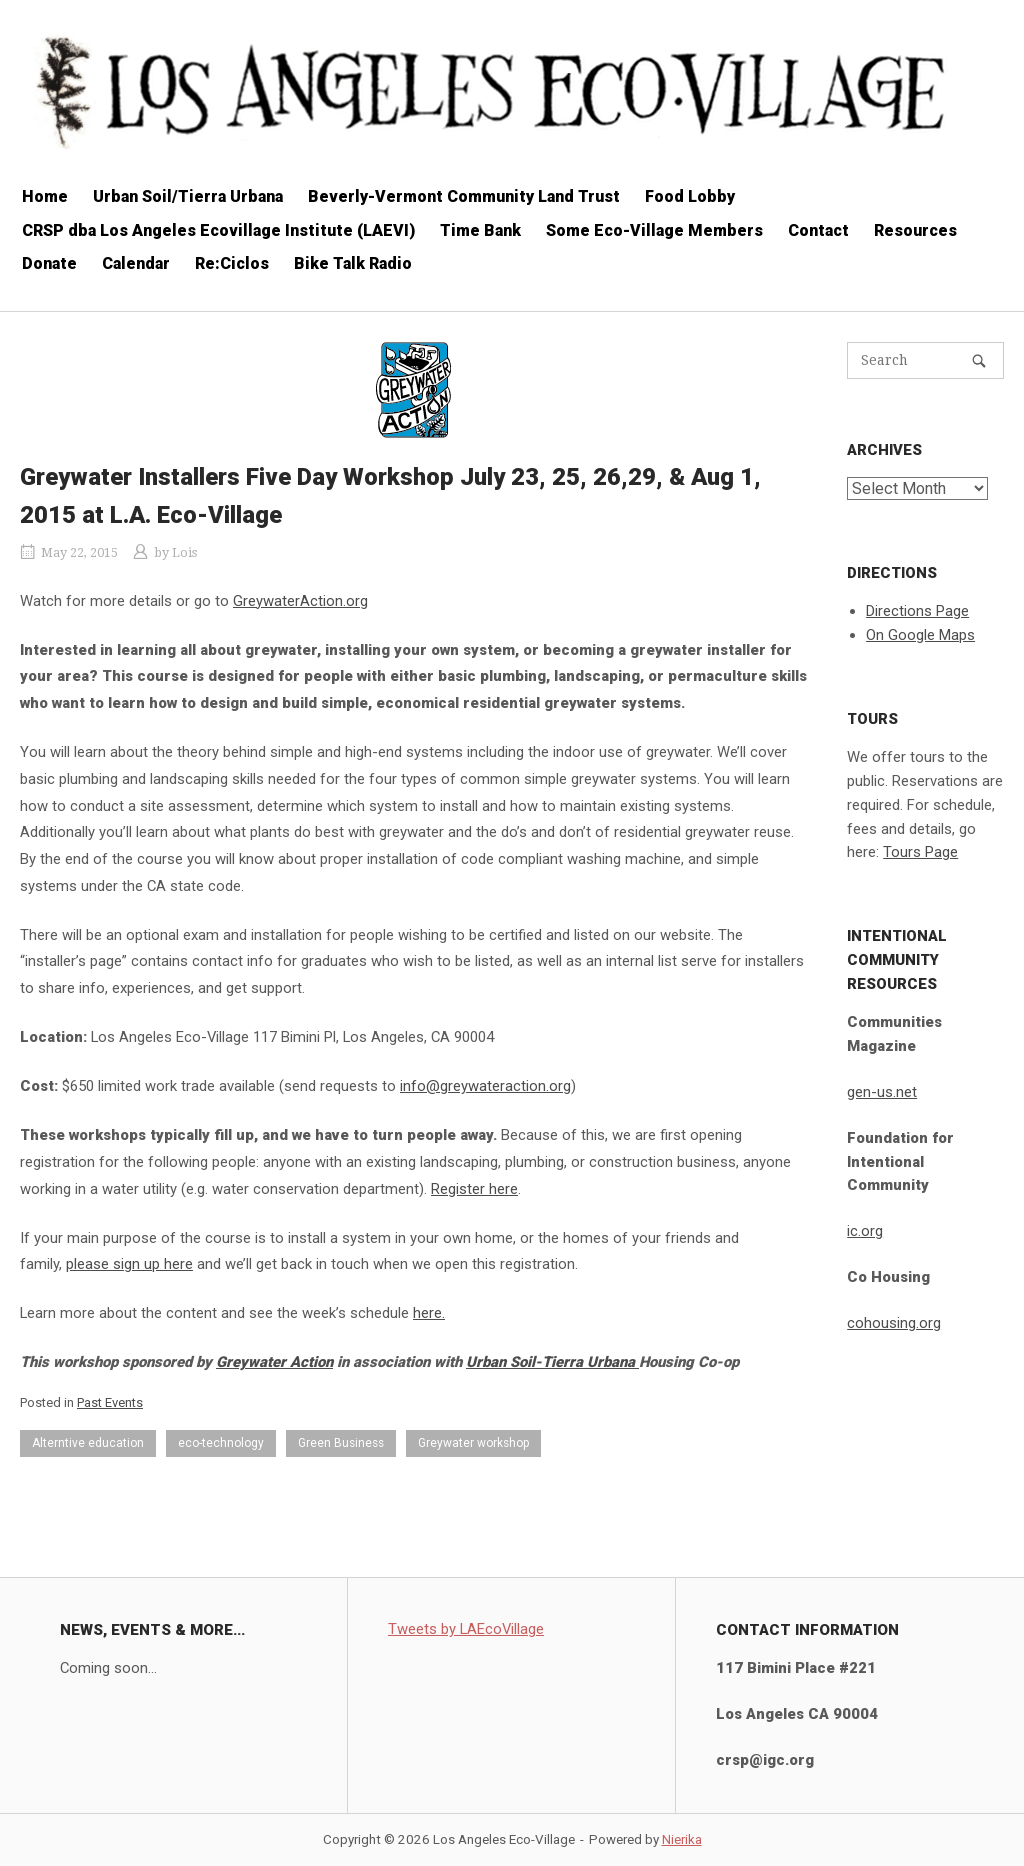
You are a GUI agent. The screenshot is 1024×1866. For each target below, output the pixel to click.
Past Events (110, 1402)
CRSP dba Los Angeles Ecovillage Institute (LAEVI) (218, 230)
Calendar (136, 263)
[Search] (979, 360)
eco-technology (221, 1443)
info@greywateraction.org (485, 1086)
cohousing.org (894, 1323)
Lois (184, 552)
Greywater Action (274, 1362)
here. (429, 1313)
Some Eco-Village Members (654, 230)
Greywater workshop (473, 1443)
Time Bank (480, 230)
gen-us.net (882, 1092)
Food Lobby (690, 196)
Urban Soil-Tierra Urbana (552, 1362)
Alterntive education (88, 1443)
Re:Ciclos (232, 263)
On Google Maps (920, 635)
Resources (915, 230)
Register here (474, 1189)
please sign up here (129, 1264)
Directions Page (917, 611)
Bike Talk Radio (353, 263)
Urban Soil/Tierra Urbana (188, 196)
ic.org (865, 1231)
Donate (49, 263)
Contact (818, 230)
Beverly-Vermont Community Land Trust (464, 196)
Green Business (341, 1443)
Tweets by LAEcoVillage (466, 1629)
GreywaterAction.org (300, 601)
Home (45, 196)
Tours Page (920, 852)
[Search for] (925, 360)
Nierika (682, 1839)
